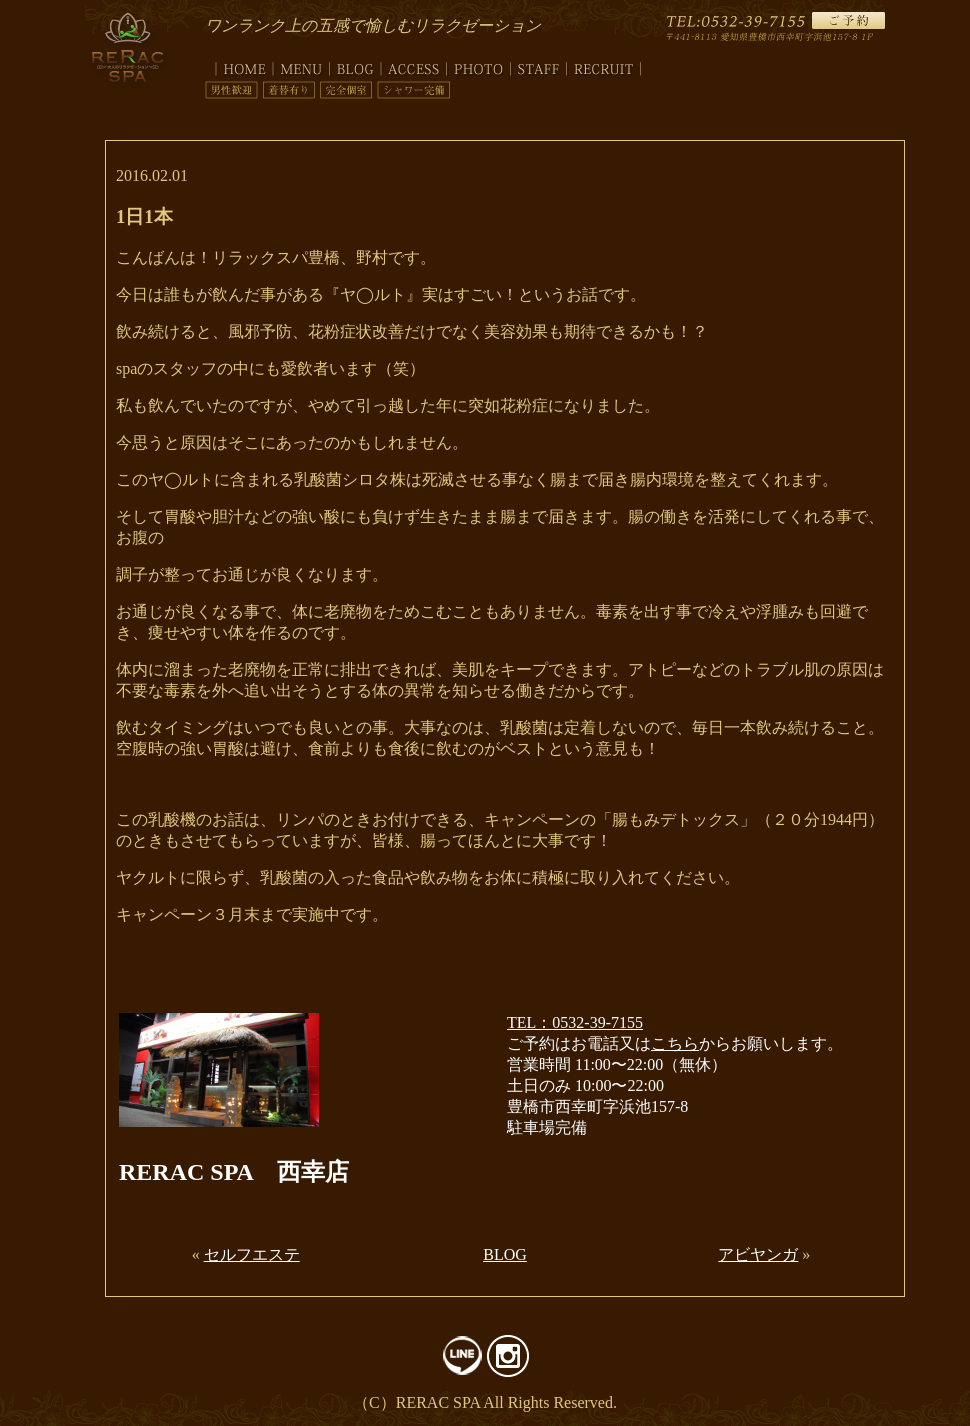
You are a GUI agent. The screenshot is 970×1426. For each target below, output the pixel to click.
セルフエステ (252, 1254)
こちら (675, 1043)
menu (301, 65)
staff (539, 65)
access (414, 65)
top (239, 65)
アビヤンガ (758, 1254)
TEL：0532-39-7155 (575, 1022)
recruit (604, 65)
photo (479, 65)
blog (355, 65)
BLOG (505, 1254)
